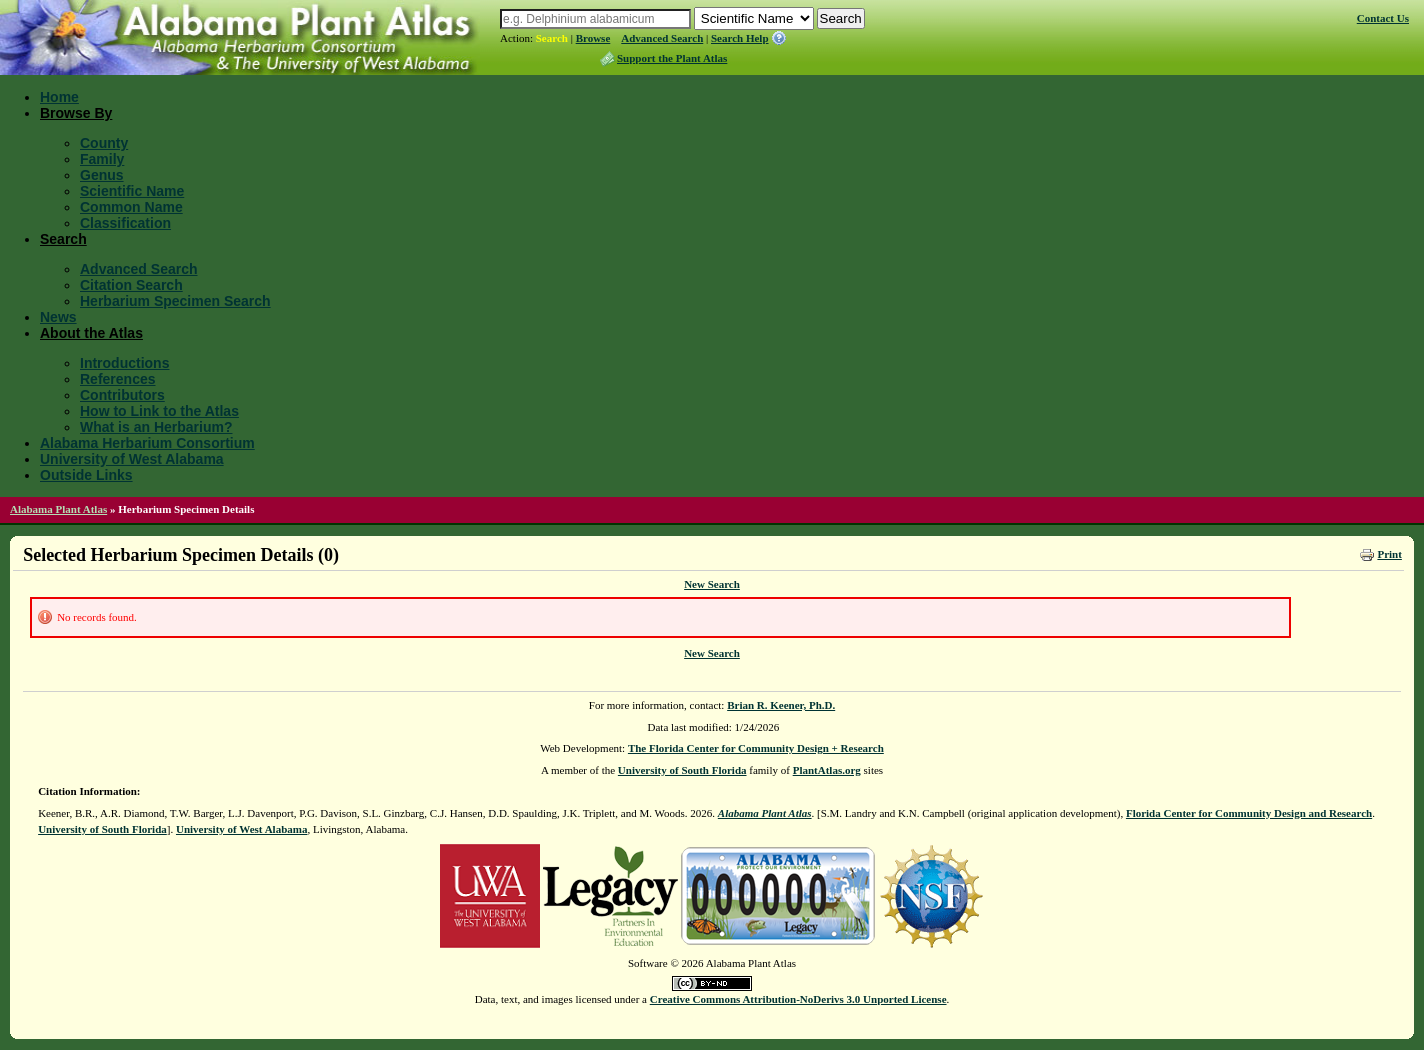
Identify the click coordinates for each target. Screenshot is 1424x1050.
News (58, 317)
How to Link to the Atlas (159, 411)
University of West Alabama (132, 459)
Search (552, 38)
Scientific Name (132, 191)
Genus (102, 175)
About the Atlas (91, 333)
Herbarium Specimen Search (175, 301)
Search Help (740, 38)
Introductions (124, 363)
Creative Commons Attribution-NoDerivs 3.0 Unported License (798, 999)
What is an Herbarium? (156, 427)
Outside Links (86, 475)
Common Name (131, 207)
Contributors (122, 395)
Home (59, 97)
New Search (712, 584)
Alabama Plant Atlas (58, 509)
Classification (125, 223)
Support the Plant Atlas (672, 58)
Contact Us (1383, 18)
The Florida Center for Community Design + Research (756, 748)
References (118, 379)
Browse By (76, 113)
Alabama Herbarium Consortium (147, 443)
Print (1389, 554)
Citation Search (131, 285)
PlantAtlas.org (827, 770)
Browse (593, 38)
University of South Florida (682, 770)
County (104, 143)
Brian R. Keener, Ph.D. (781, 705)
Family (102, 159)
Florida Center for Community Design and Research (1249, 813)
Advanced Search (662, 38)
